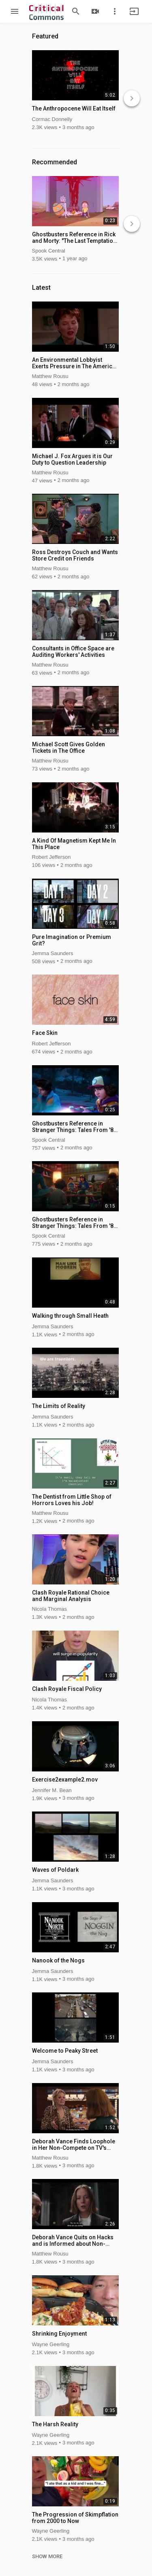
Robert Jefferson (51, 857)
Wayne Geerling (51, 2344)
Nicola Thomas (49, 1609)
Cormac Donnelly (52, 119)
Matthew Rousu (50, 376)
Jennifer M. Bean (52, 1790)
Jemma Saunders (52, 953)
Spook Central (48, 251)
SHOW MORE (47, 2556)
